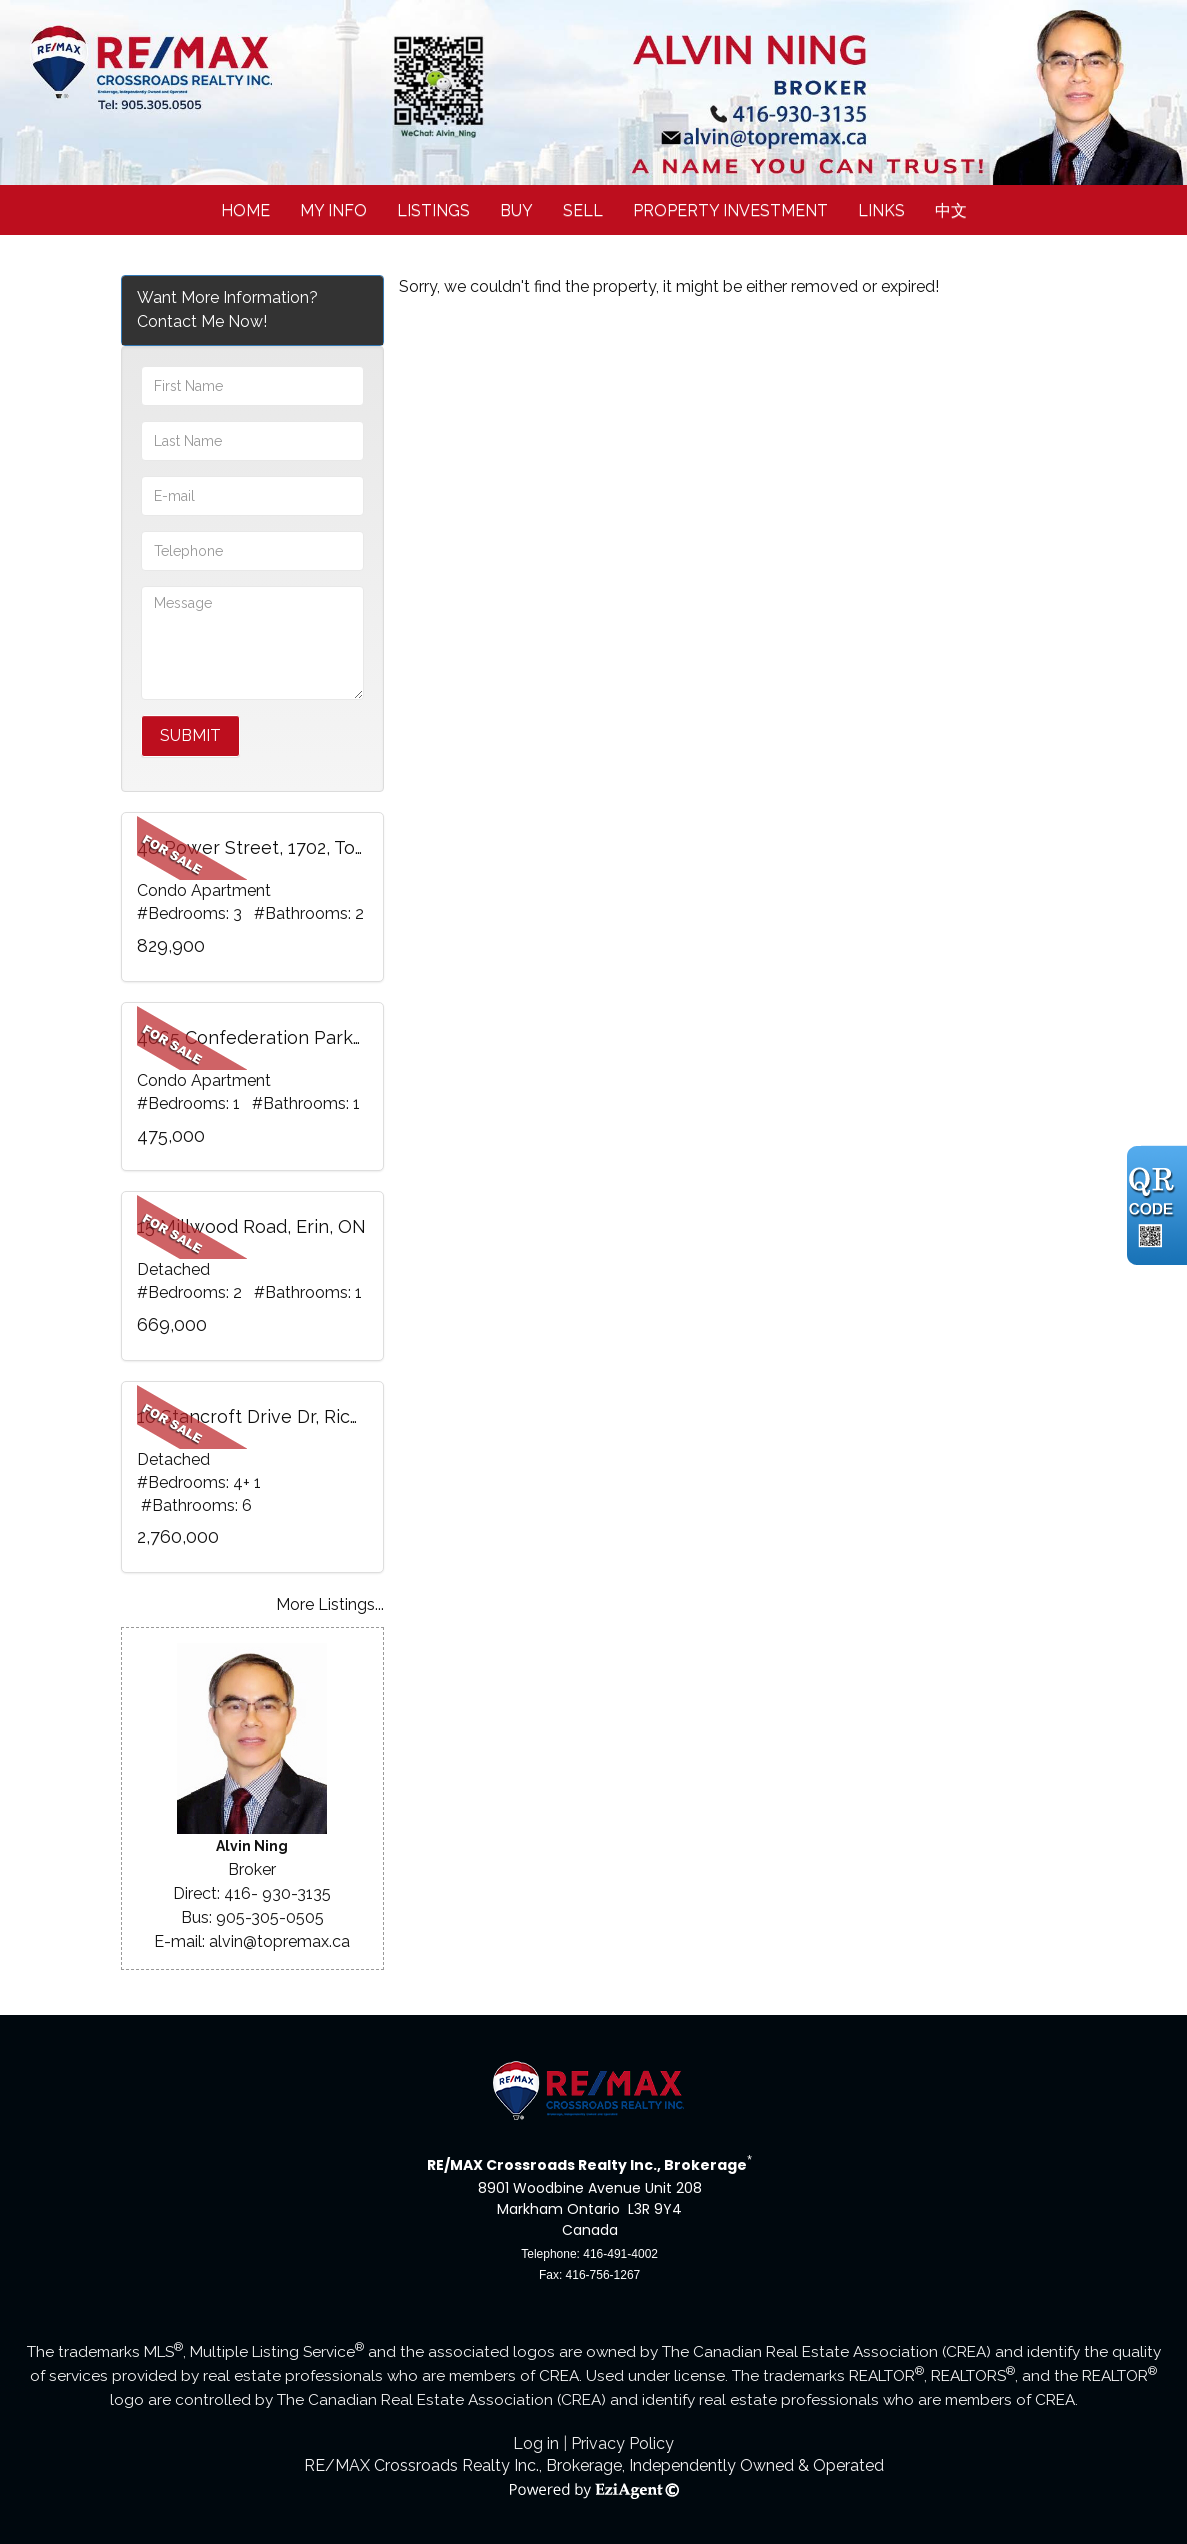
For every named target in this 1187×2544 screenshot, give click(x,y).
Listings (433, 210)
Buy (516, 210)
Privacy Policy (622, 2443)
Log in (536, 2443)
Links (881, 210)
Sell (583, 210)
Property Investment (730, 210)
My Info (333, 210)
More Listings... (330, 1604)
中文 (951, 210)
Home (245, 210)
